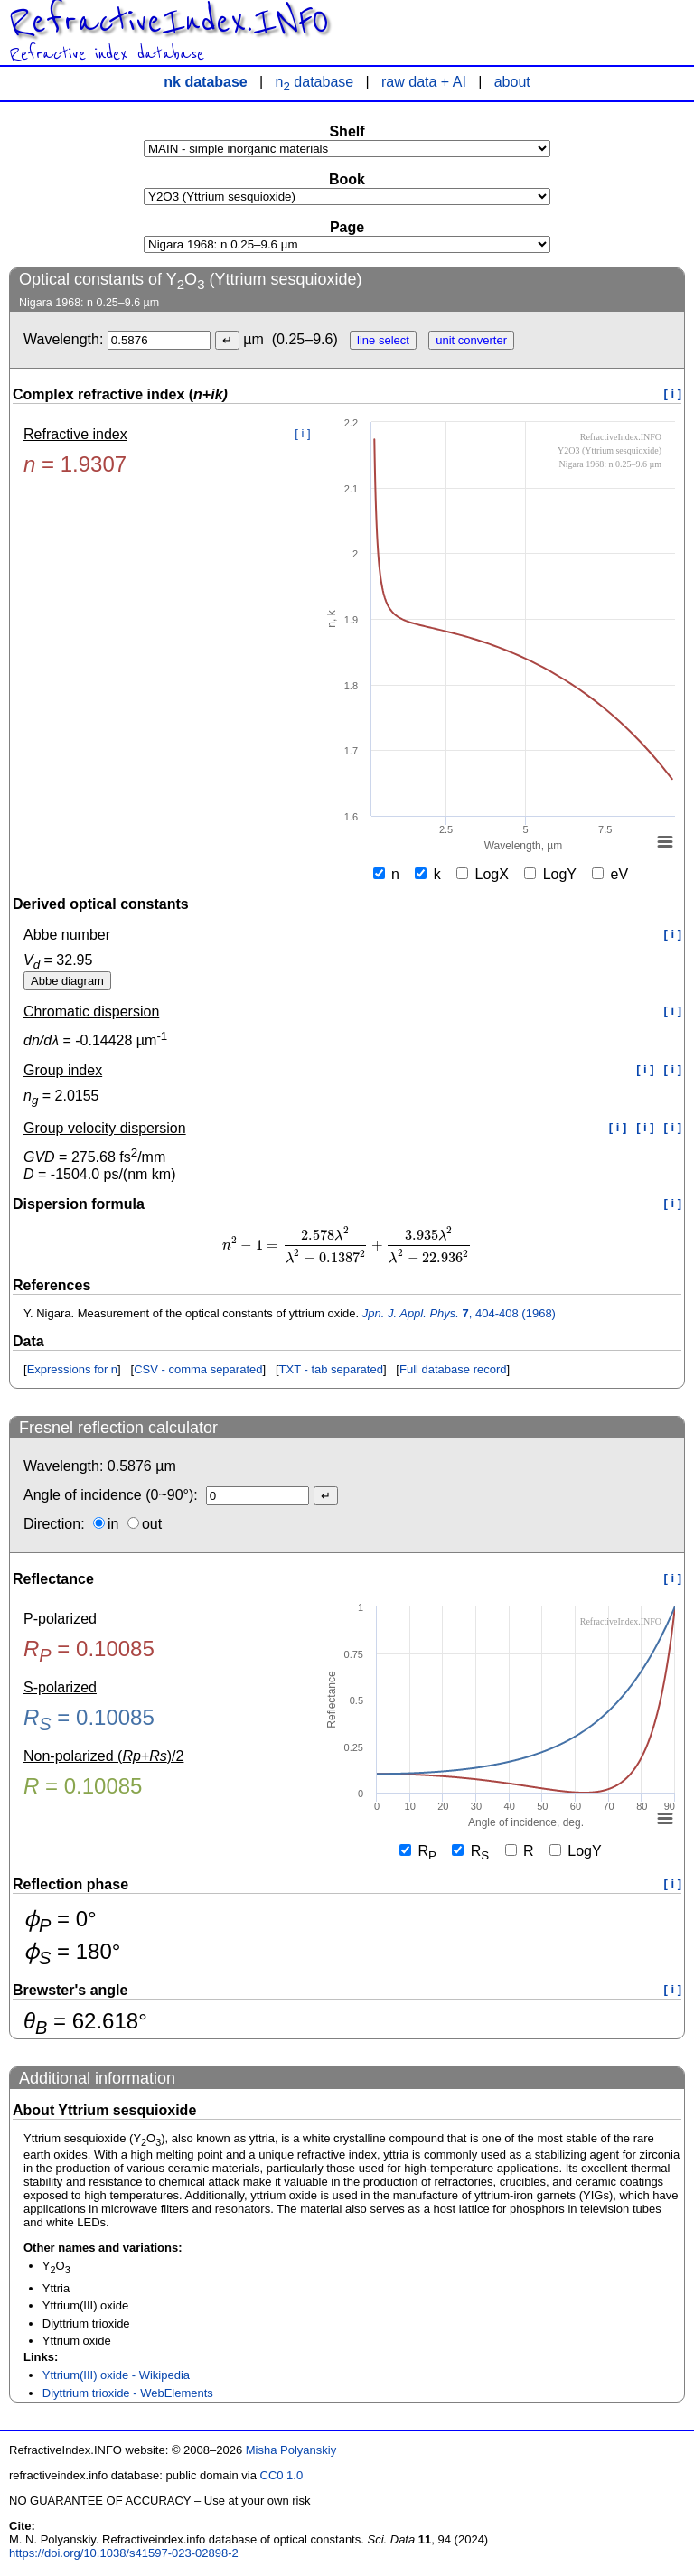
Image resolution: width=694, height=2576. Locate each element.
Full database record (453, 1369)
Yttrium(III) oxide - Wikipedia (116, 2375)
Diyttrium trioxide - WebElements (127, 2393)
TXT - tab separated (331, 1369)
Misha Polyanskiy (291, 2450)
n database (315, 81)
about (512, 81)
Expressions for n (72, 1369)
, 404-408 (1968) (459, 1313)
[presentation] (347, 1245)
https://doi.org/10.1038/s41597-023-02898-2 (124, 2553)
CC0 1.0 (282, 2475)
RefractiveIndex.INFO (169, 21)
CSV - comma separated (198, 1369)
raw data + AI (423, 81)
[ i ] (673, 393)
